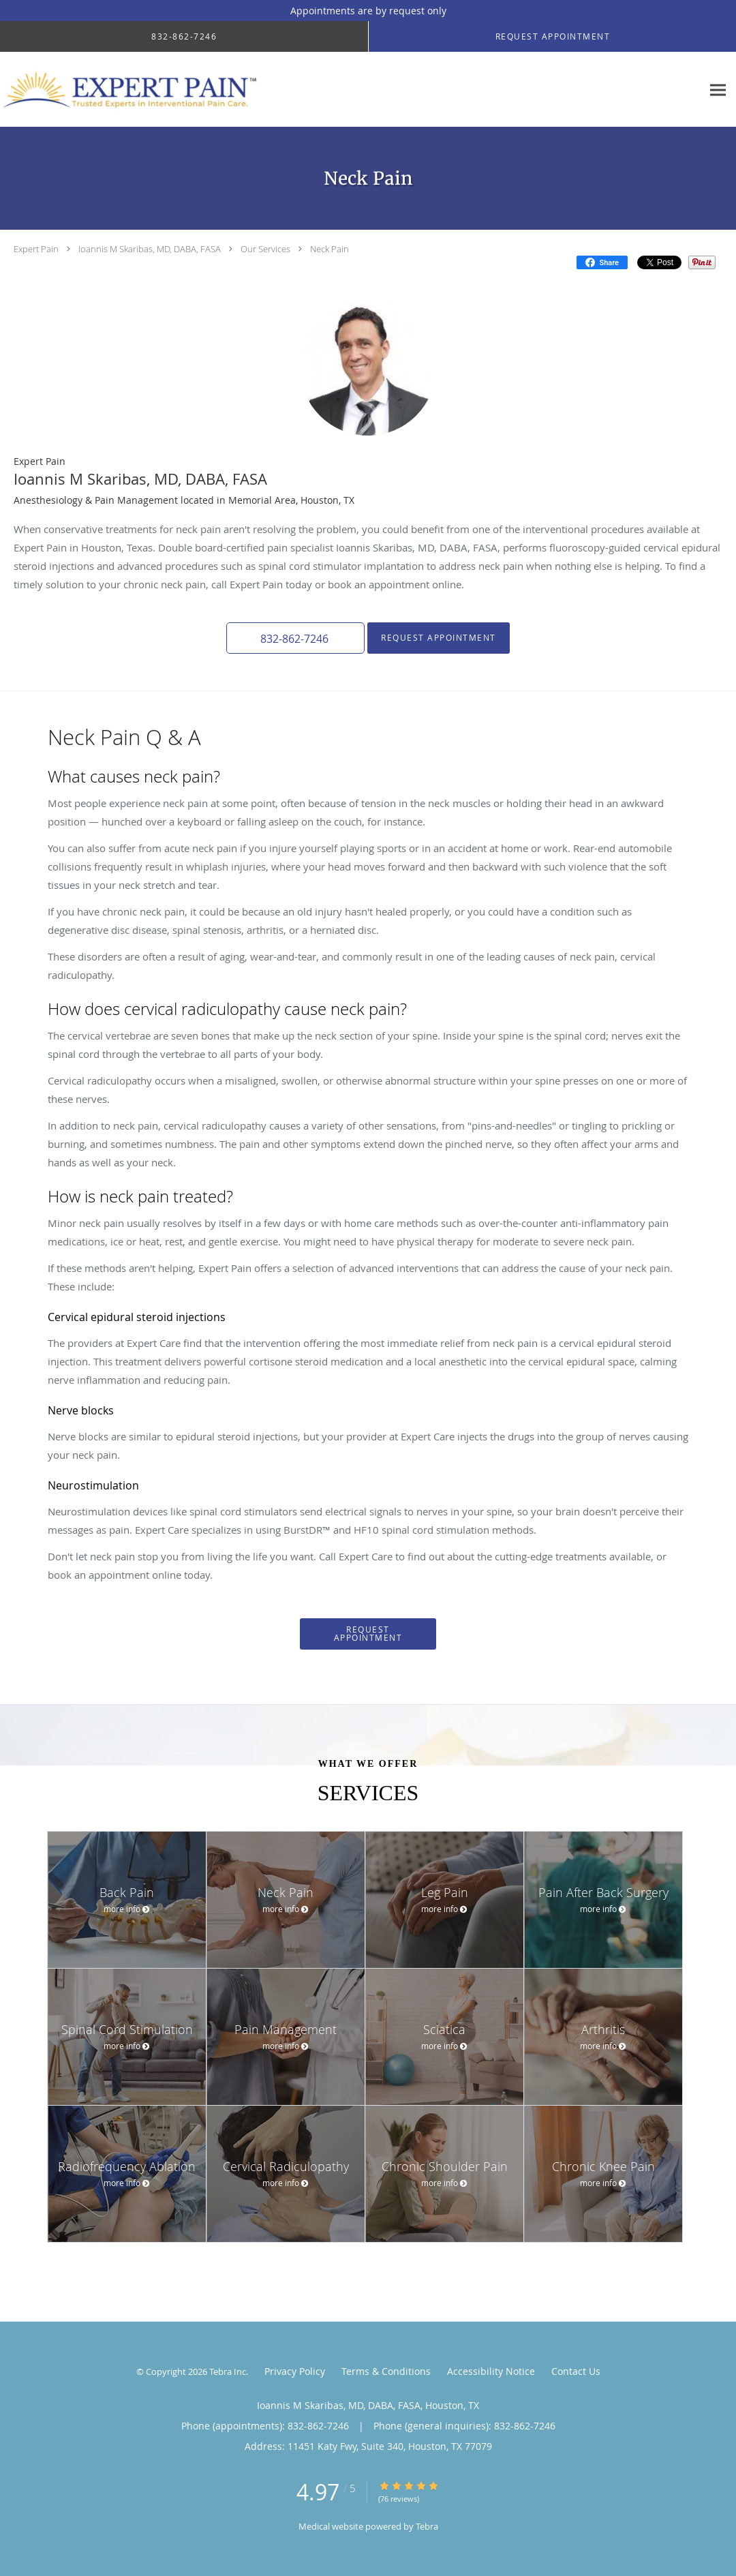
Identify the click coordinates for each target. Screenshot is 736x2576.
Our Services (265, 249)
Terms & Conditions (386, 2371)
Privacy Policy (294, 2371)
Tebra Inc (227, 2371)
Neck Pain (329, 249)
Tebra (427, 2526)
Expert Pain (36, 249)
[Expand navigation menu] (718, 89)
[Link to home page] (135, 89)
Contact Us (575, 2371)
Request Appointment (437, 637)
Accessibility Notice (491, 2371)
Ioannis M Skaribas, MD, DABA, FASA (149, 249)
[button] (296, 638)
